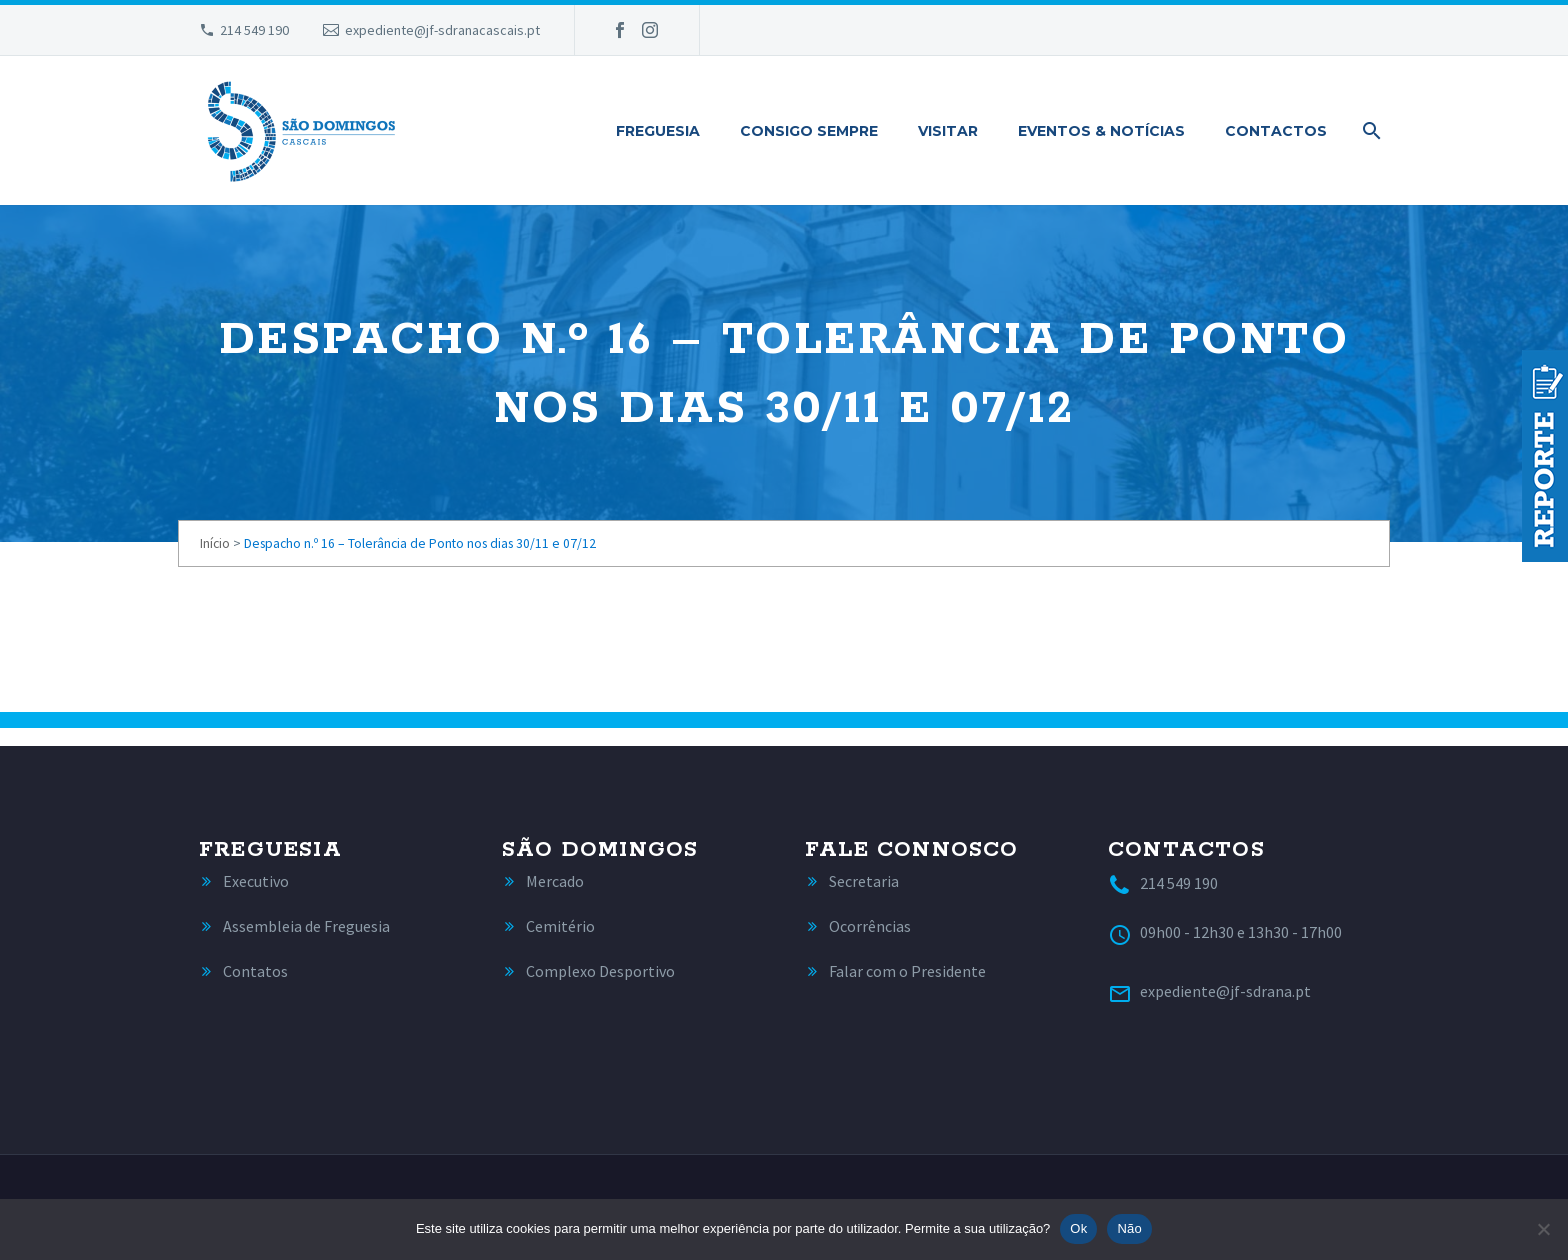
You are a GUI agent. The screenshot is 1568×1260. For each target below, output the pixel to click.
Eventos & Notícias (1101, 131)
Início (215, 543)
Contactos (1276, 131)
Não (1129, 1228)
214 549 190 (254, 30)
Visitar (948, 131)
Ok (1078, 1228)
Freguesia (658, 131)
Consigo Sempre (809, 131)
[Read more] (244, 881)
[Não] (1543, 1229)
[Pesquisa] (1368, 131)
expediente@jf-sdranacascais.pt (442, 30)
